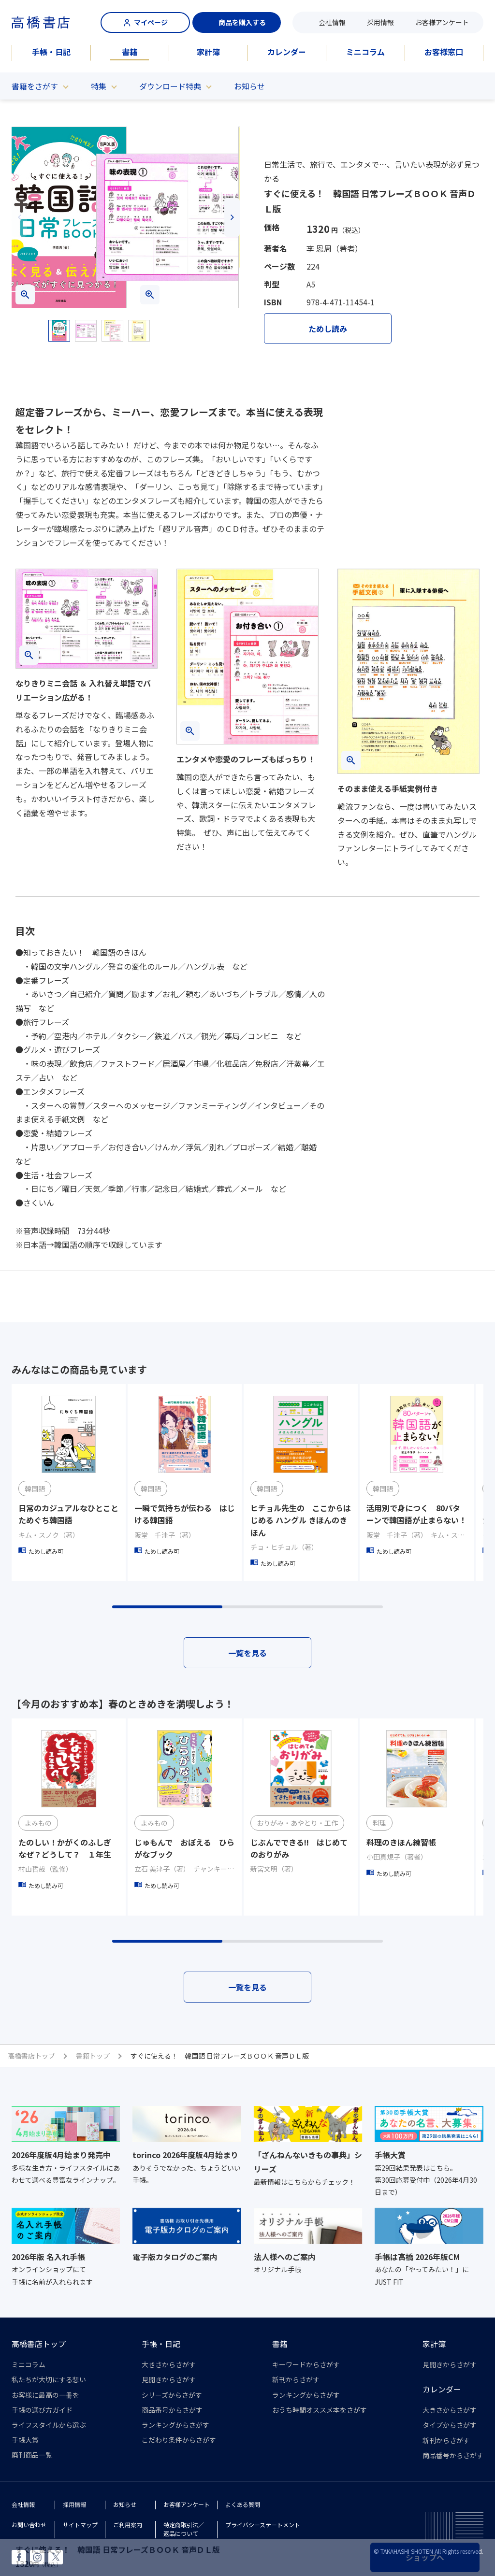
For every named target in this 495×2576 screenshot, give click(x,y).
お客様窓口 (443, 51)
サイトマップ (80, 2524)
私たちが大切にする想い (49, 2379)
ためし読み (327, 328)
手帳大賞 (25, 2440)
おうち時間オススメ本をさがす (319, 2410)
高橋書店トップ (39, 2343)
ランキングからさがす (175, 2425)
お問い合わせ (29, 2524)
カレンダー (286, 51)
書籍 (129, 51)
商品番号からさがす (172, 2410)
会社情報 (332, 22)
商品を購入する (237, 22)
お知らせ (249, 86)
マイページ (145, 22)
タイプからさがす (449, 2425)
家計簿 (208, 51)
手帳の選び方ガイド (42, 2410)
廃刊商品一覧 (32, 2455)
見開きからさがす (169, 2379)
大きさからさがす (169, 2364)
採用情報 (380, 22)
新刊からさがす (296, 2379)
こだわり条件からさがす (179, 2440)
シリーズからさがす (172, 2395)
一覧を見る (247, 1653)
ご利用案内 (127, 2524)
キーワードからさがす (306, 2364)
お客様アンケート (442, 22)
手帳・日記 (51, 51)
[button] (19, 217)
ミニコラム (365, 51)
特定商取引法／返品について (183, 2528)
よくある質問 (242, 2504)
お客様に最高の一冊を (45, 2395)
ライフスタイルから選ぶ (49, 2425)
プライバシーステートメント (262, 2524)
